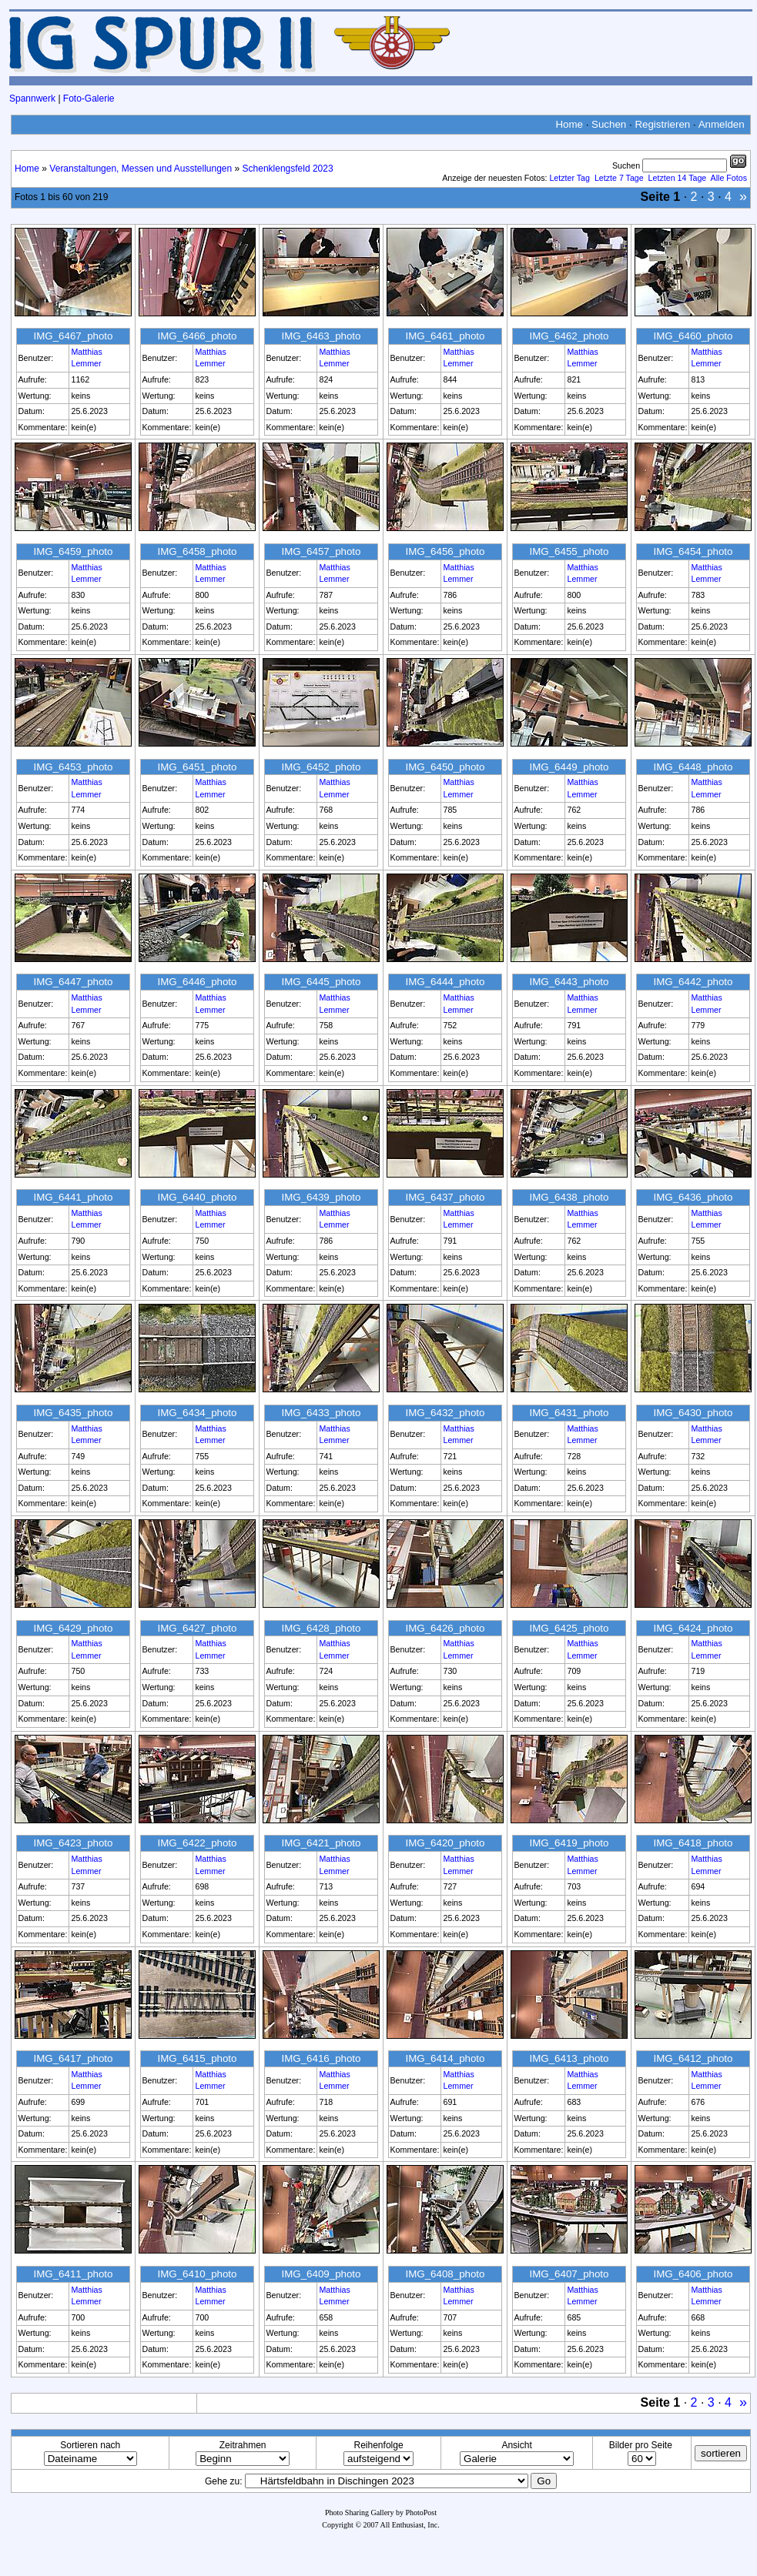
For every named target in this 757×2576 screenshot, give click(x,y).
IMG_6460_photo (692, 336)
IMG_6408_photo (444, 2274)
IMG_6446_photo (196, 981)
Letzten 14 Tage (677, 177)
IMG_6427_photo (196, 1628)
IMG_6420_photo (444, 1843)
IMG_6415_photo (196, 2058)
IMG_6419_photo (568, 1843)
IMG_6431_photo (568, 1412)
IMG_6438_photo (568, 1197)
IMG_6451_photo (196, 767)
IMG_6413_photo (568, 2058)
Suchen (608, 124)
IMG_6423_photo (72, 1843)
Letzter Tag (569, 177)
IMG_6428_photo (320, 1628)
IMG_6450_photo (444, 767)
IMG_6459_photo (72, 551)
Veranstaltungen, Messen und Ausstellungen (140, 168)
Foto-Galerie (89, 98)
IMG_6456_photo (444, 551)
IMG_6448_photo (692, 767)
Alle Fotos (729, 177)
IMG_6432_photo (444, 1412)
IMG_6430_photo (692, 1412)
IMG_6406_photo (692, 2274)
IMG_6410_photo (196, 2274)
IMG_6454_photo (692, 551)
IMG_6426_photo (444, 1628)
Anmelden (721, 124)
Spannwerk (32, 98)
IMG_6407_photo (568, 2274)
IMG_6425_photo (568, 1628)
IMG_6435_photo (72, 1412)
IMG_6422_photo (196, 1843)
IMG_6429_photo (72, 1628)
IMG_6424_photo (692, 1628)
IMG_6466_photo (196, 336)
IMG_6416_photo (320, 2058)
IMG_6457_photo (320, 551)
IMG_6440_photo (196, 1197)
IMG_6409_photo (320, 2274)
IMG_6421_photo (320, 1843)
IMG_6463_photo (320, 336)
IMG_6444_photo (444, 981)
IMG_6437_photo (444, 1197)
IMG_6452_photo (320, 767)
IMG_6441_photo (72, 1197)
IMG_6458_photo (196, 551)
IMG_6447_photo (72, 981)
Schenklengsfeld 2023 (288, 168)
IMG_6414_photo (444, 2058)
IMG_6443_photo (568, 981)
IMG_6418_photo (692, 1843)
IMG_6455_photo (568, 551)
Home (569, 124)
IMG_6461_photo (444, 336)
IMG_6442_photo (692, 981)
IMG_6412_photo (692, 2058)
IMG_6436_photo (692, 1197)
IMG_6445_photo (320, 981)
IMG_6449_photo (568, 767)
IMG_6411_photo (72, 2274)
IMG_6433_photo (320, 1412)
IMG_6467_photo (72, 336)
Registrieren (662, 124)
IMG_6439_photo (320, 1197)
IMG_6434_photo (196, 1412)
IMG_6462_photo (568, 336)
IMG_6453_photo (72, 767)
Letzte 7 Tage (619, 177)
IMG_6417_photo (72, 2058)
